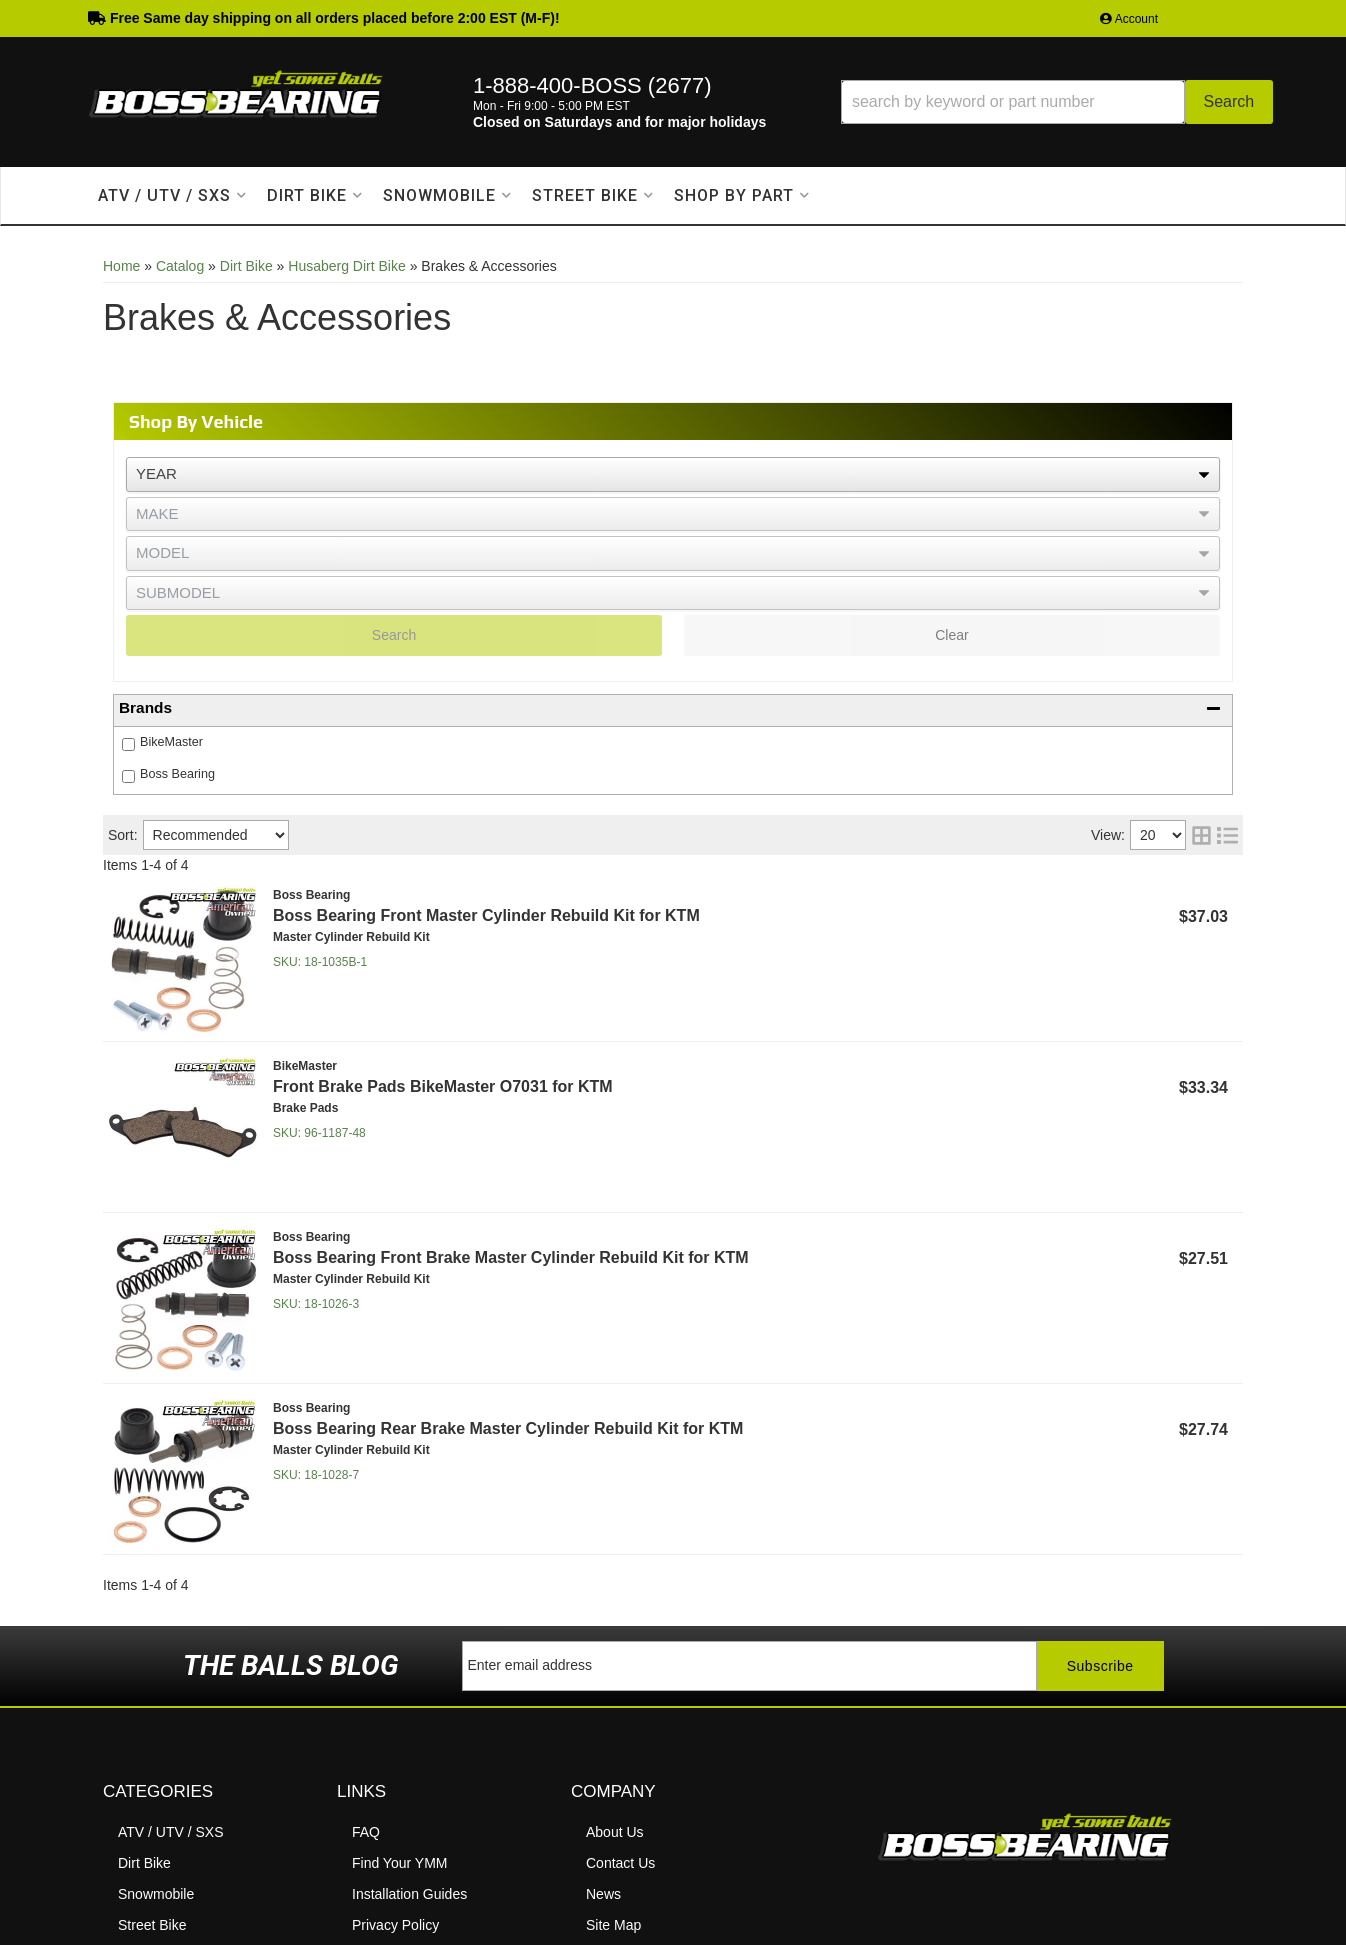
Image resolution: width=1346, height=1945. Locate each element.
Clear (951, 635)
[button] (1057, 102)
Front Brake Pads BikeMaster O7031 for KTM (443, 1086)
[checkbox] (128, 744)
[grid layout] (1201, 835)
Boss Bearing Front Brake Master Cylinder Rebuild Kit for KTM (511, 1257)
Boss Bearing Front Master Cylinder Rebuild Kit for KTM (486, 915)
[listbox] (673, 474)
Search (394, 635)
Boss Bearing (177, 774)
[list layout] (1227, 835)
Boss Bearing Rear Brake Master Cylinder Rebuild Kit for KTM (508, 1428)
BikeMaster (171, 742)
